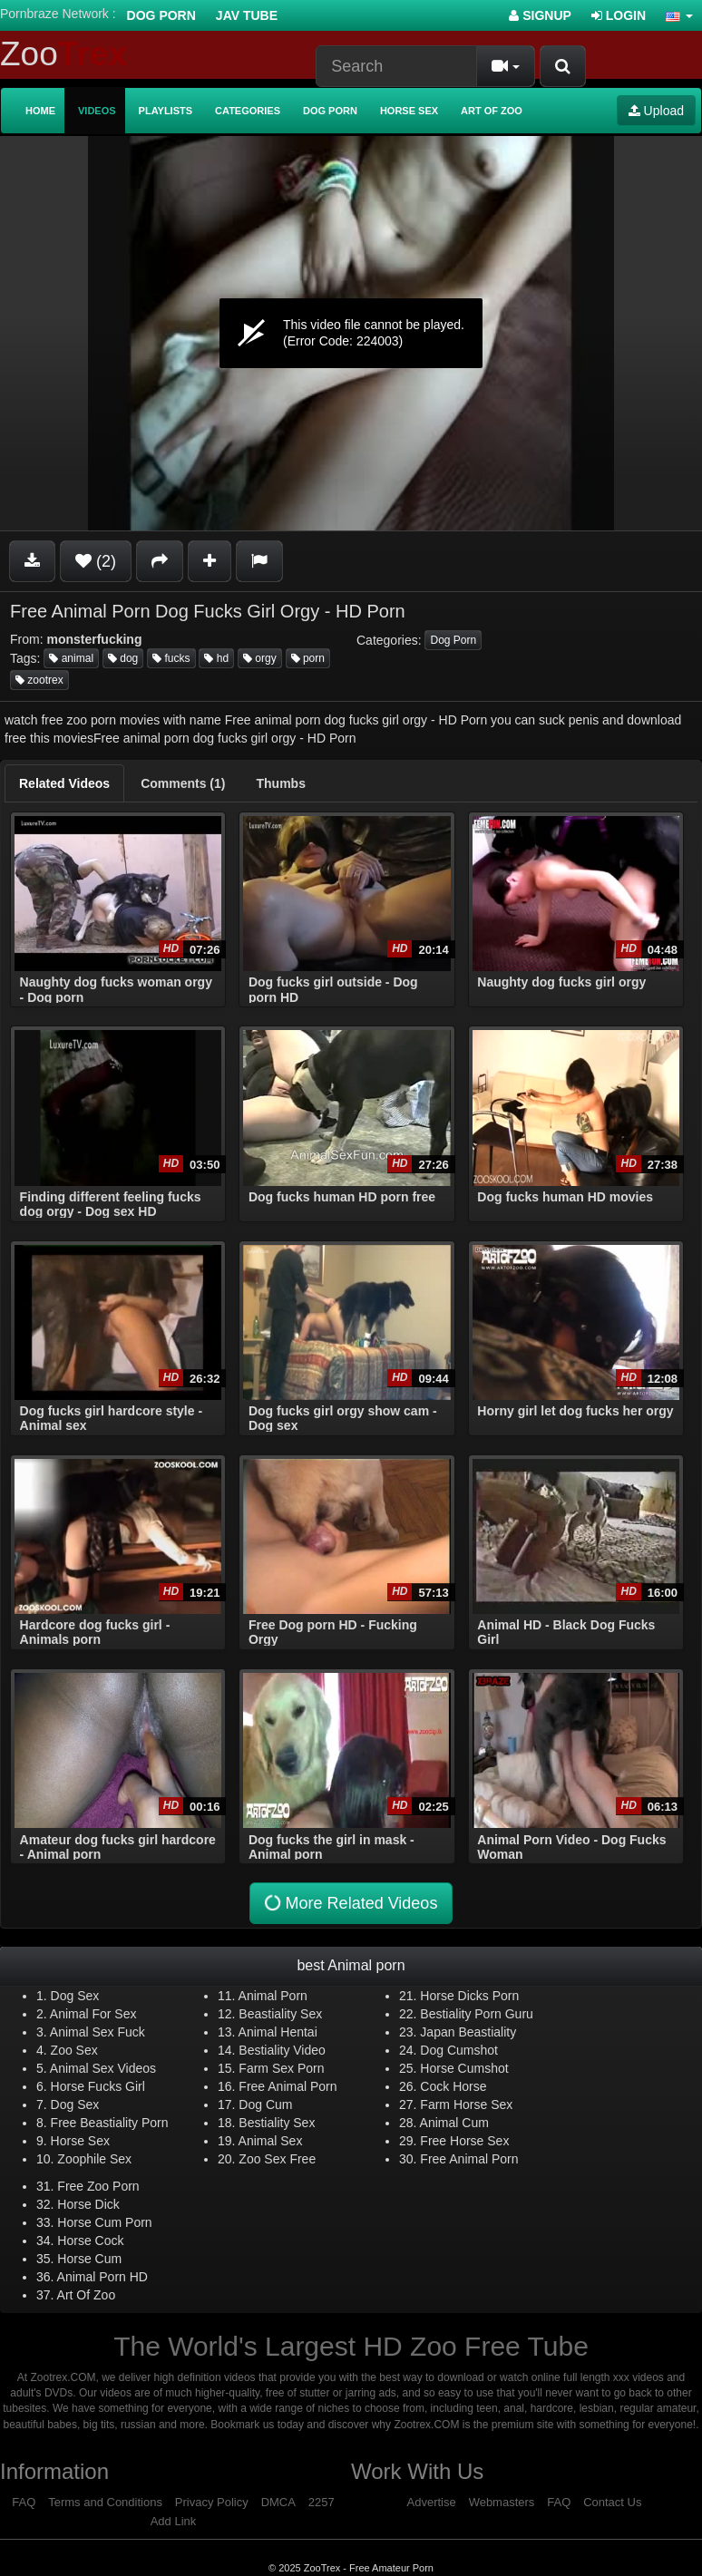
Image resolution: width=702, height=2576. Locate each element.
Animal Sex (271, 2141)
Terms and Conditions (105, 2502)
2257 (321, 2502)
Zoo (63, 54)
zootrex (39, 680)
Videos (97, 110)
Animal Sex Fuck (97, 2032)
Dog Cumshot (459, 2050)
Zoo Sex (74, 2050)
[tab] (64, 783)
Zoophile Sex (94, 2159)
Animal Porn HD (102, 2277)
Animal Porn (273, 1995)
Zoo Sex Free (277, 2159)
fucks (171, 658)
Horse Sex (409, 110)
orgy (260, 658)
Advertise (431, 2502)
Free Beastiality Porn (110, 2122)
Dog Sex (75, 1995)
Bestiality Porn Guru (476, 2014)
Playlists (166, 110)
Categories (247, 110)
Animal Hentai (278, 2032)
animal (71, 658)
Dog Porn (161, 15)
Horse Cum (89, 2258)
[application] (351, 333)
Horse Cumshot (464, 2068)
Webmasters (502, 2502)
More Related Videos (349, 1903)
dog (123, 658)
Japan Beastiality (468, 2032)
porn (308, 658)
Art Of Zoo (86, 2295)
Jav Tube (247, 15)
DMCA (278, 2502)
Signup (540, 15)
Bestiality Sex (277, 2122)
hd (216, 658)
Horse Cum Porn (104, 2222)
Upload (656, 110)
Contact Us (612, 2502)
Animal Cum (454, 2122)
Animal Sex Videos (103, 2068)
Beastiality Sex (280, 2014)
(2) (95, 561)
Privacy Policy (212, 2502)
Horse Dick (88, 2204)
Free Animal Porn (287, 2086)
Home (40, 110)
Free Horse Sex (464, 2141)
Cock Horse (453, 2086)
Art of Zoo (491, 110)
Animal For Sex (93, 2014)
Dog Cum (265, 2104)
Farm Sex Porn (281, 2068)
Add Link (174, 2521)
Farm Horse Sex (466, 2104)
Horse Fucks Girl (98, 2086)
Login (618, 15)
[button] (679, 15)
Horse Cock (90, 2240)
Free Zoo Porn (98, 2186)
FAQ (23, 2502)
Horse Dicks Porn (469, 1995)
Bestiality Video (282, 2050)
